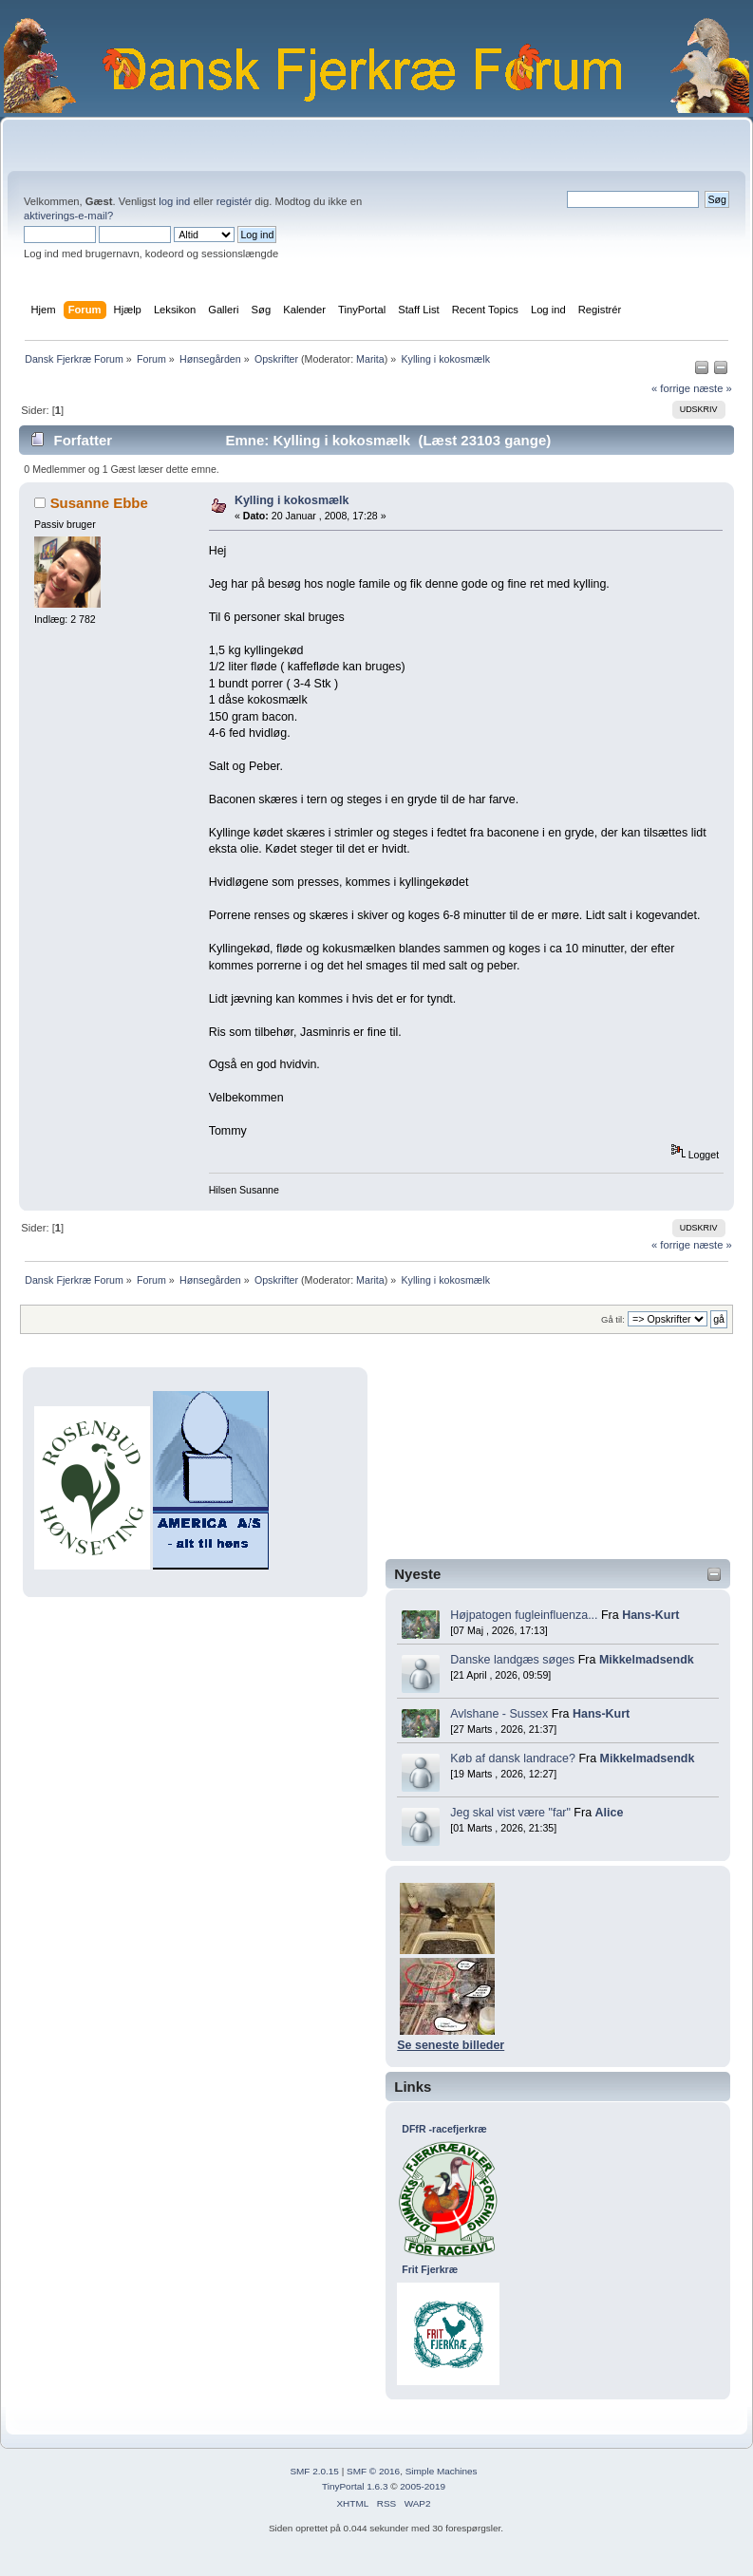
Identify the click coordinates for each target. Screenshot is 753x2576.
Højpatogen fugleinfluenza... (523, 1615)
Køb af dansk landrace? (512, 1758)
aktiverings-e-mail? (68, 215)
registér (234, 201)
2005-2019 (422, 2486)
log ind (174, 201)
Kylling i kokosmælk (292, 500)
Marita (370, 359)
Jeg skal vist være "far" (510, 1812)
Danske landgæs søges (512, 1659)
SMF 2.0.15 (314, 2471)
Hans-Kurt (650, 1615)
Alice (609, 1812)
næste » (712, 388)
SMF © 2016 (373, 2471)
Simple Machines (441, 2471)
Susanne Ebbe (99, 503)
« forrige (670, 388)
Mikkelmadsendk (646, 1659)
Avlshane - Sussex (499, 1713)
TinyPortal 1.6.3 (354, 2486)
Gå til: (613, 1319)
